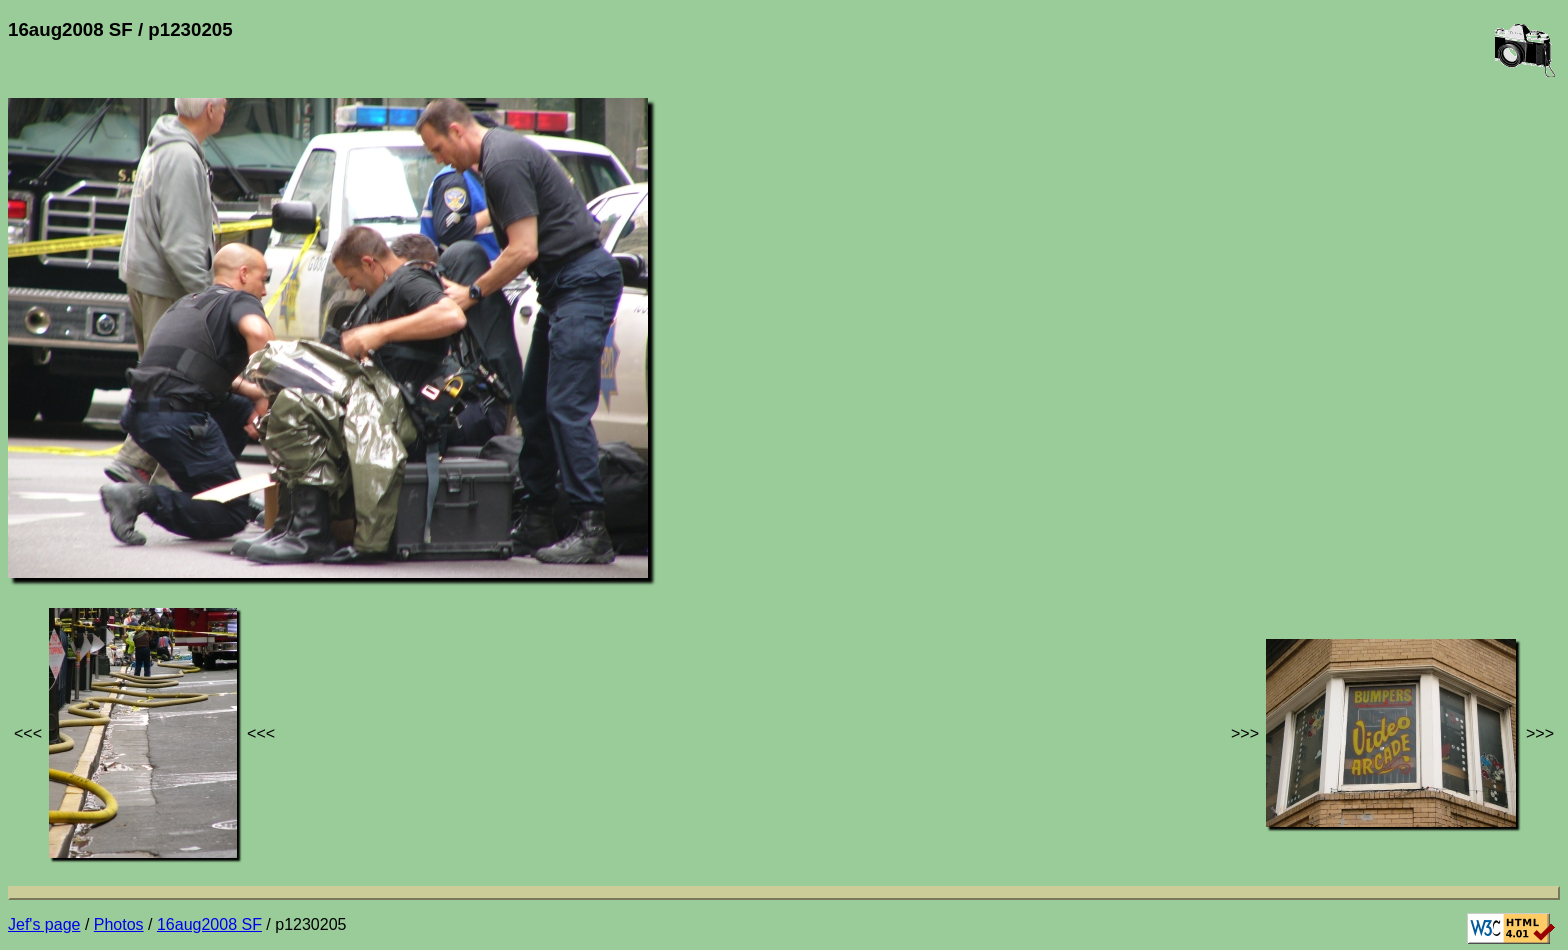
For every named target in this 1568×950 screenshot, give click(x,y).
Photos (119, 924)
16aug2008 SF (209, 924)
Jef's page (44, 924)
